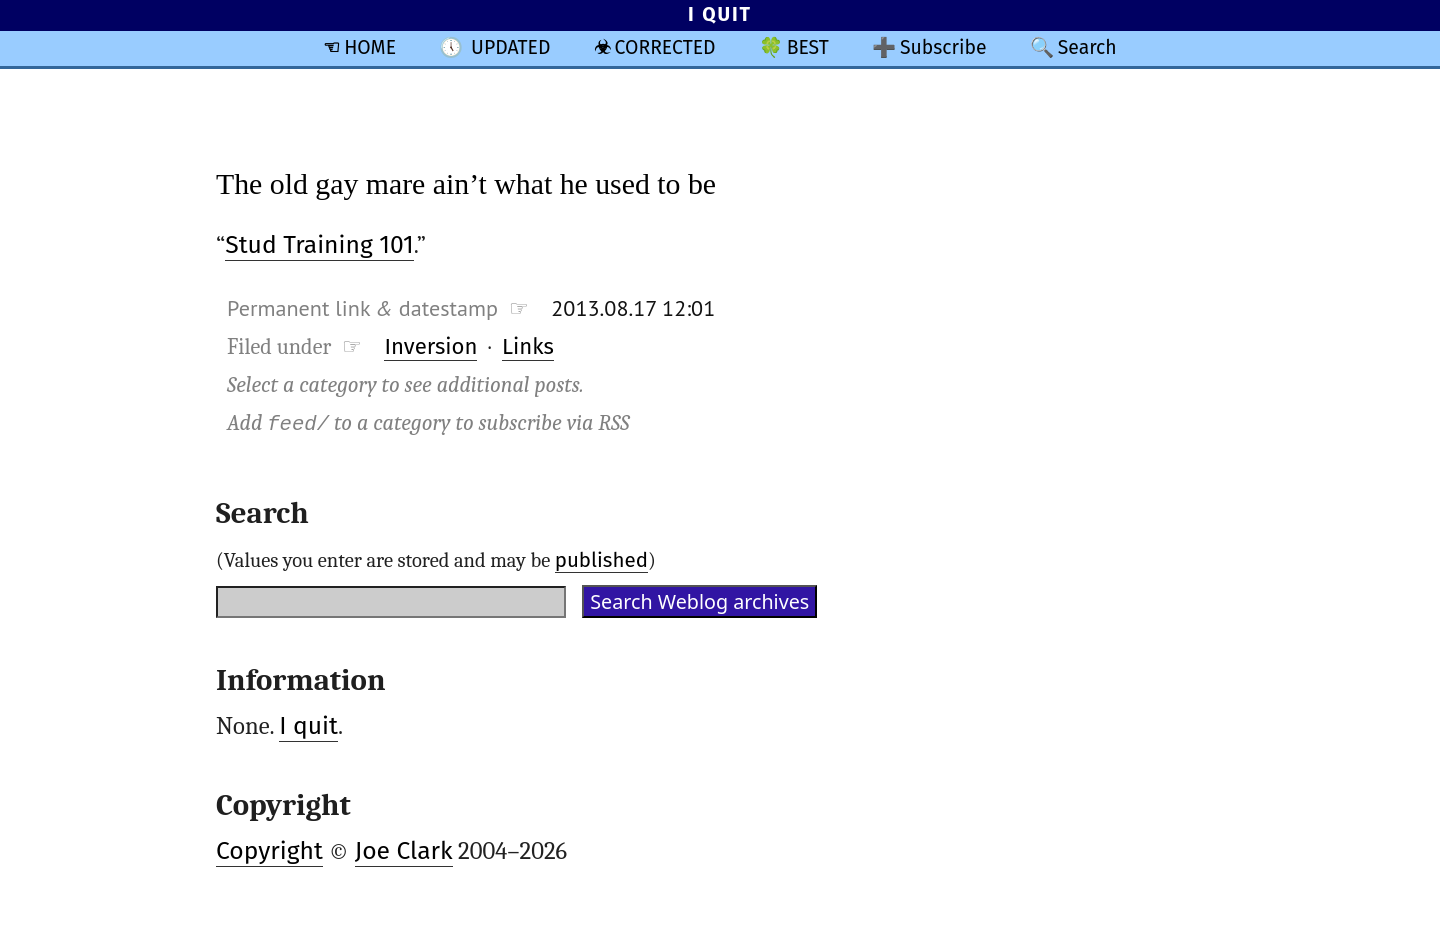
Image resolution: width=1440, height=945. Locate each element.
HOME (370, 47)
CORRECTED (665, 47)
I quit (308, 726)
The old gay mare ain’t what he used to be (466, 183)
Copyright (269, 851)
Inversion (430, 346)
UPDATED (510, 47)
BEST (808, 47)
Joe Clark (404, 851)
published (601, 560)
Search (1087, 47)
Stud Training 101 (319, 245)
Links (528, 346)
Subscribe (943, 47)
